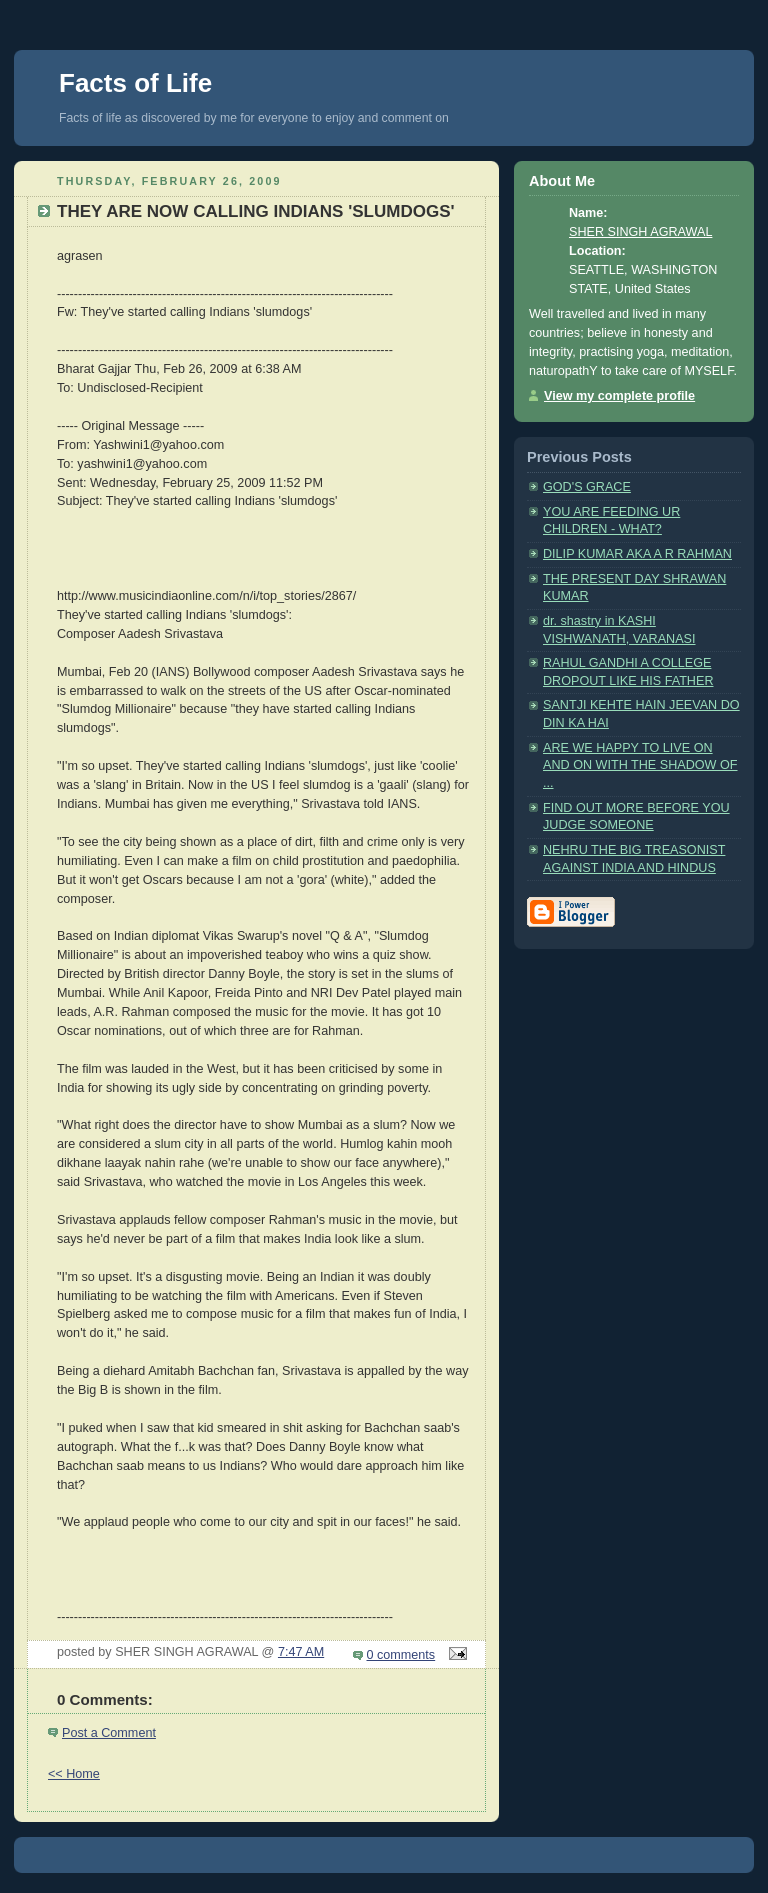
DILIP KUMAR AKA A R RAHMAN (637, 554)
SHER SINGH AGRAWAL (640, 232)
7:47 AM (301, 1652)
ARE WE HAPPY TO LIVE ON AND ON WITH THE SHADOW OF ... (640, 765)
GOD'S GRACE (587, 487)
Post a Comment (109, 1733)
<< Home (74, 1774)
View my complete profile (619, 396)
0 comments (401, 1655)
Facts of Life (135, 83)
